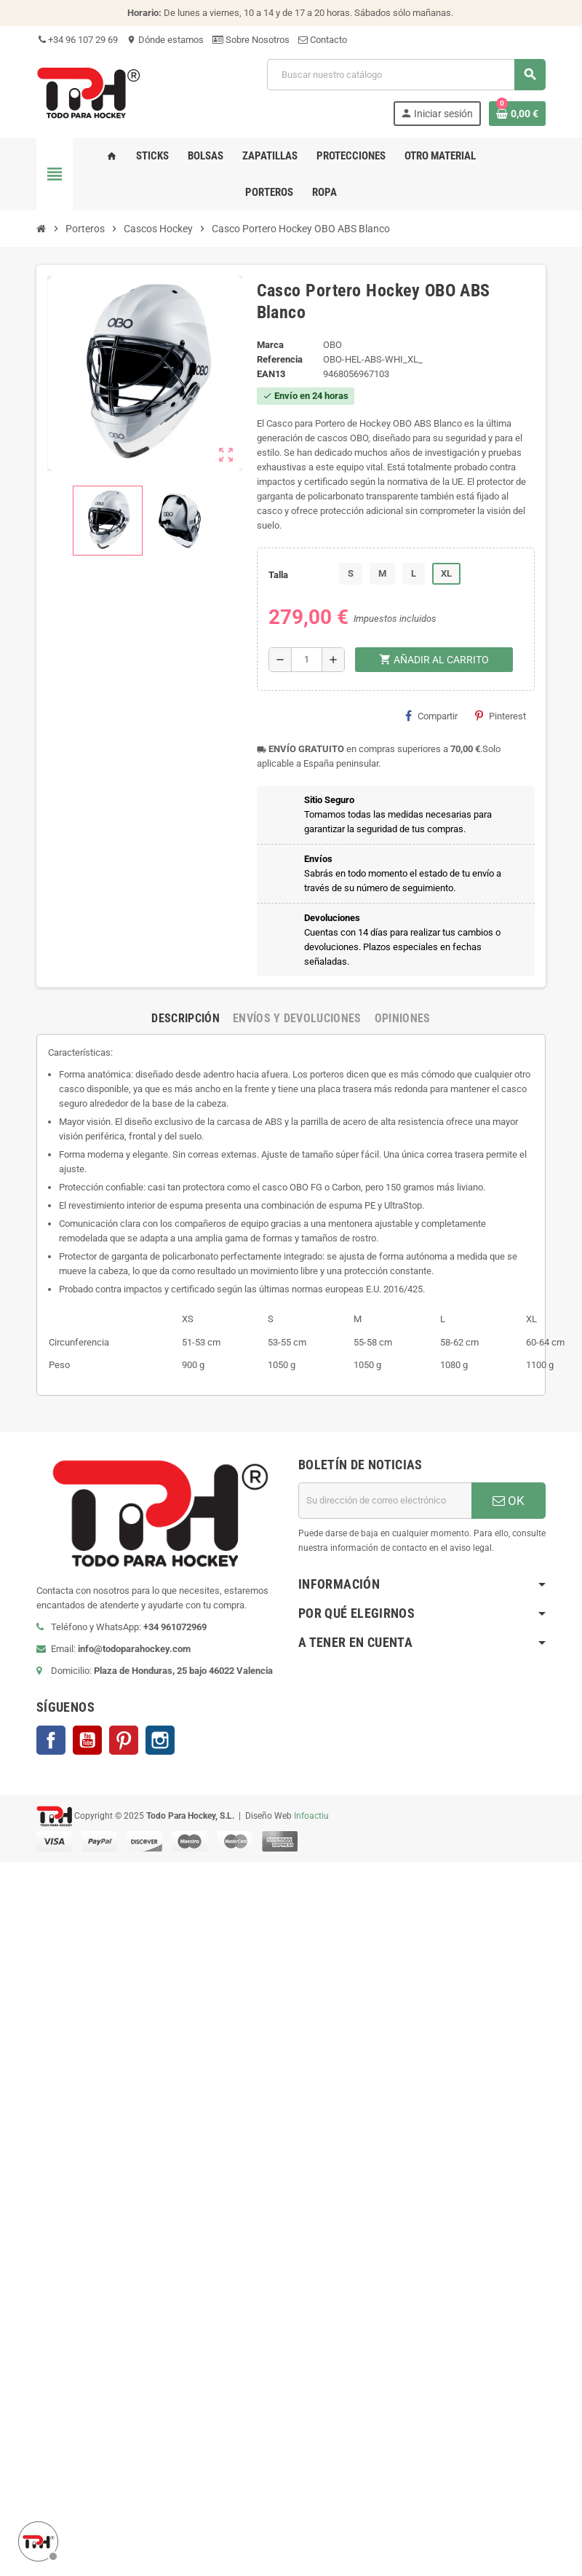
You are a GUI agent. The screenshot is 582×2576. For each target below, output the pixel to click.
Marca (270, 344)
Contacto (322, 39)
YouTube (87, 1740)
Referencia (280, 359)
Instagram (160, 1740)
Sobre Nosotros (251, 39)
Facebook (50, 1740)
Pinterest (500, 716)
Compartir (431, 716)
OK (509, 1500)
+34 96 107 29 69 (77, 39)
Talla (278, 574)
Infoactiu (311, 1815)
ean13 (271, 373)
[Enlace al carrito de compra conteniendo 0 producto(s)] (517, 113)
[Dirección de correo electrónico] (384, 1500)
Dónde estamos (165, 39)
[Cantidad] (306, 659)
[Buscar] (406, 74)
